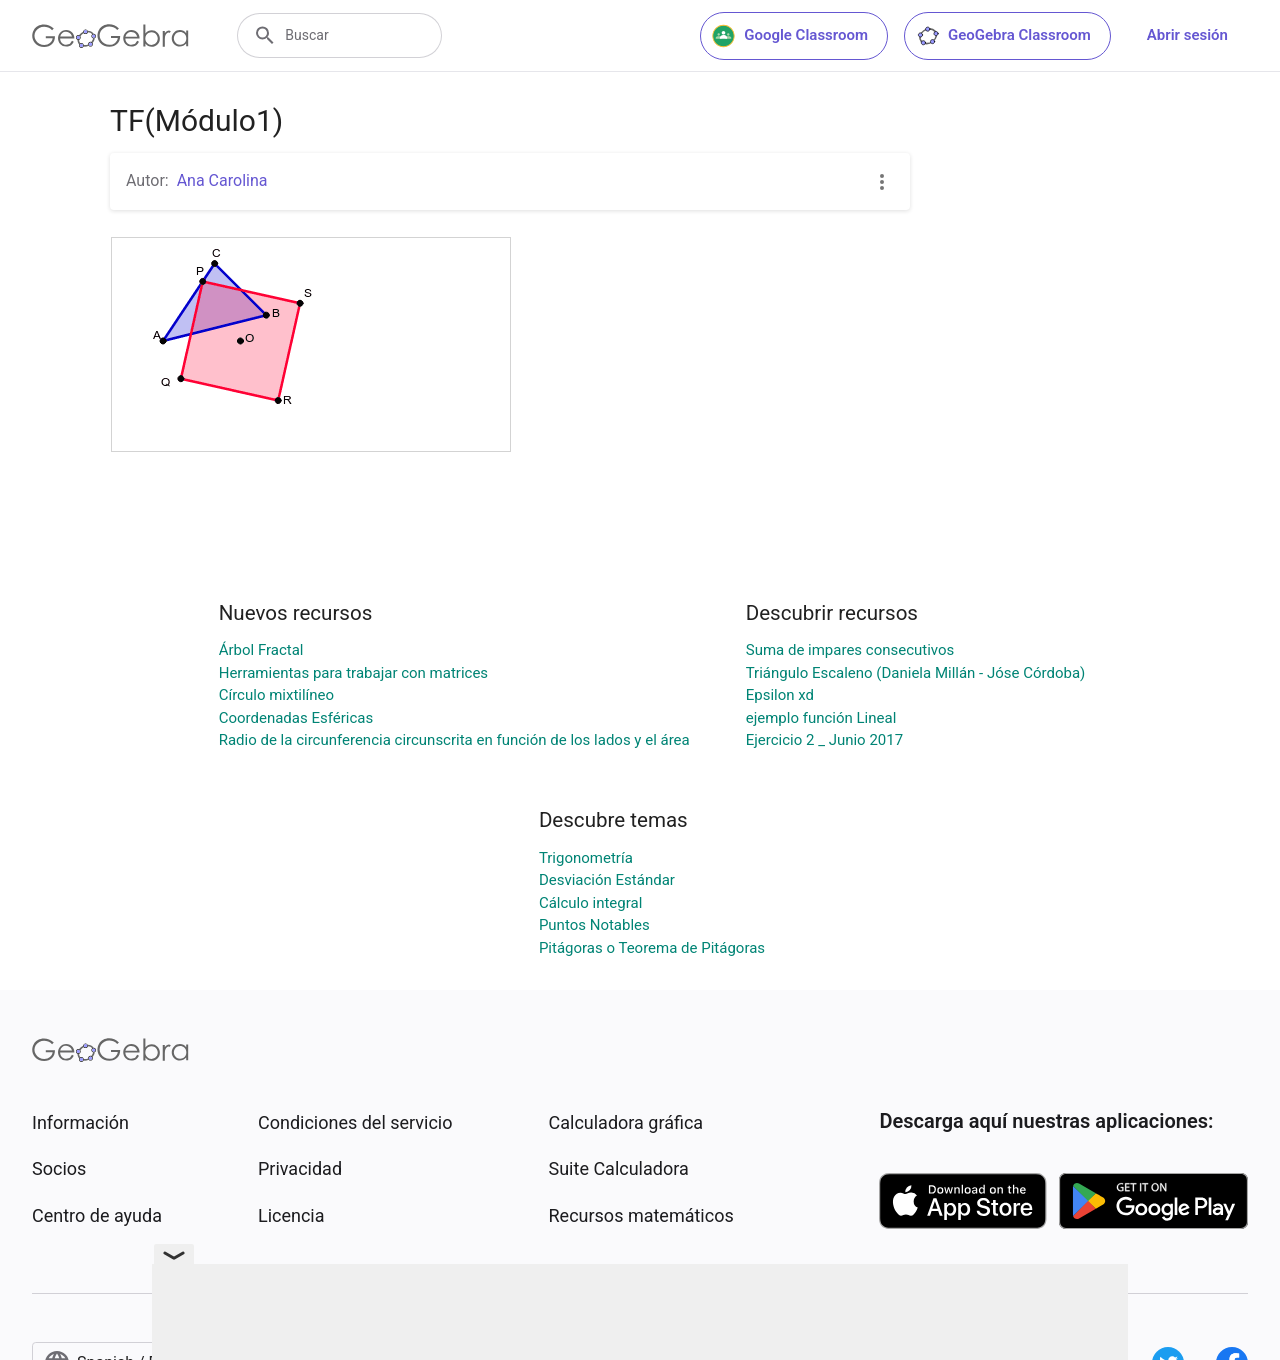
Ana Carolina (222, 180)
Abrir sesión (1187, 35)
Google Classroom (790, 36)
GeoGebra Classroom (1003, 36)
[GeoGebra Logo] (110, 36)
